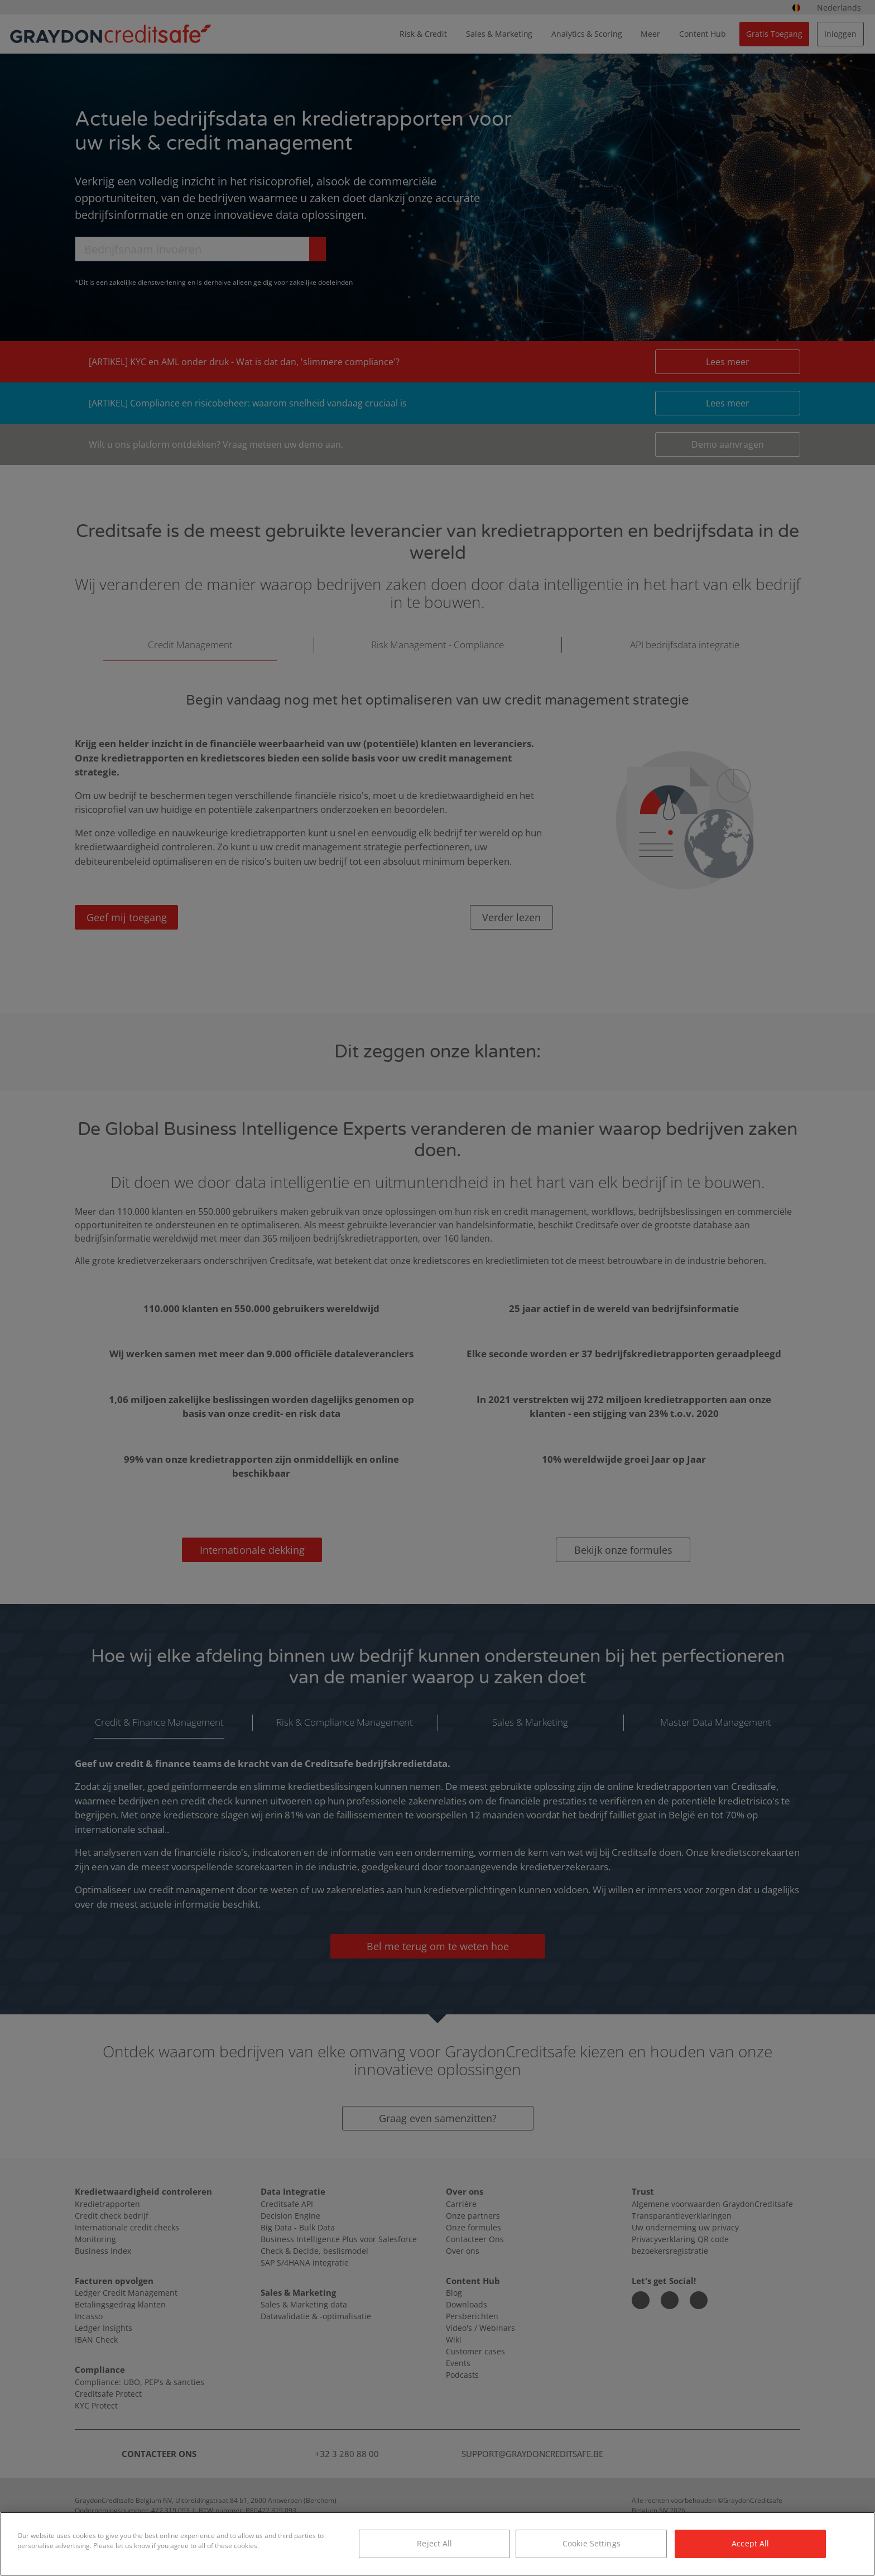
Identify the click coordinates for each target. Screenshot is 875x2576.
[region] (437, 2544)
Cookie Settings (591, 2543)
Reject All (434, 2543)
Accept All (750, 2543)
